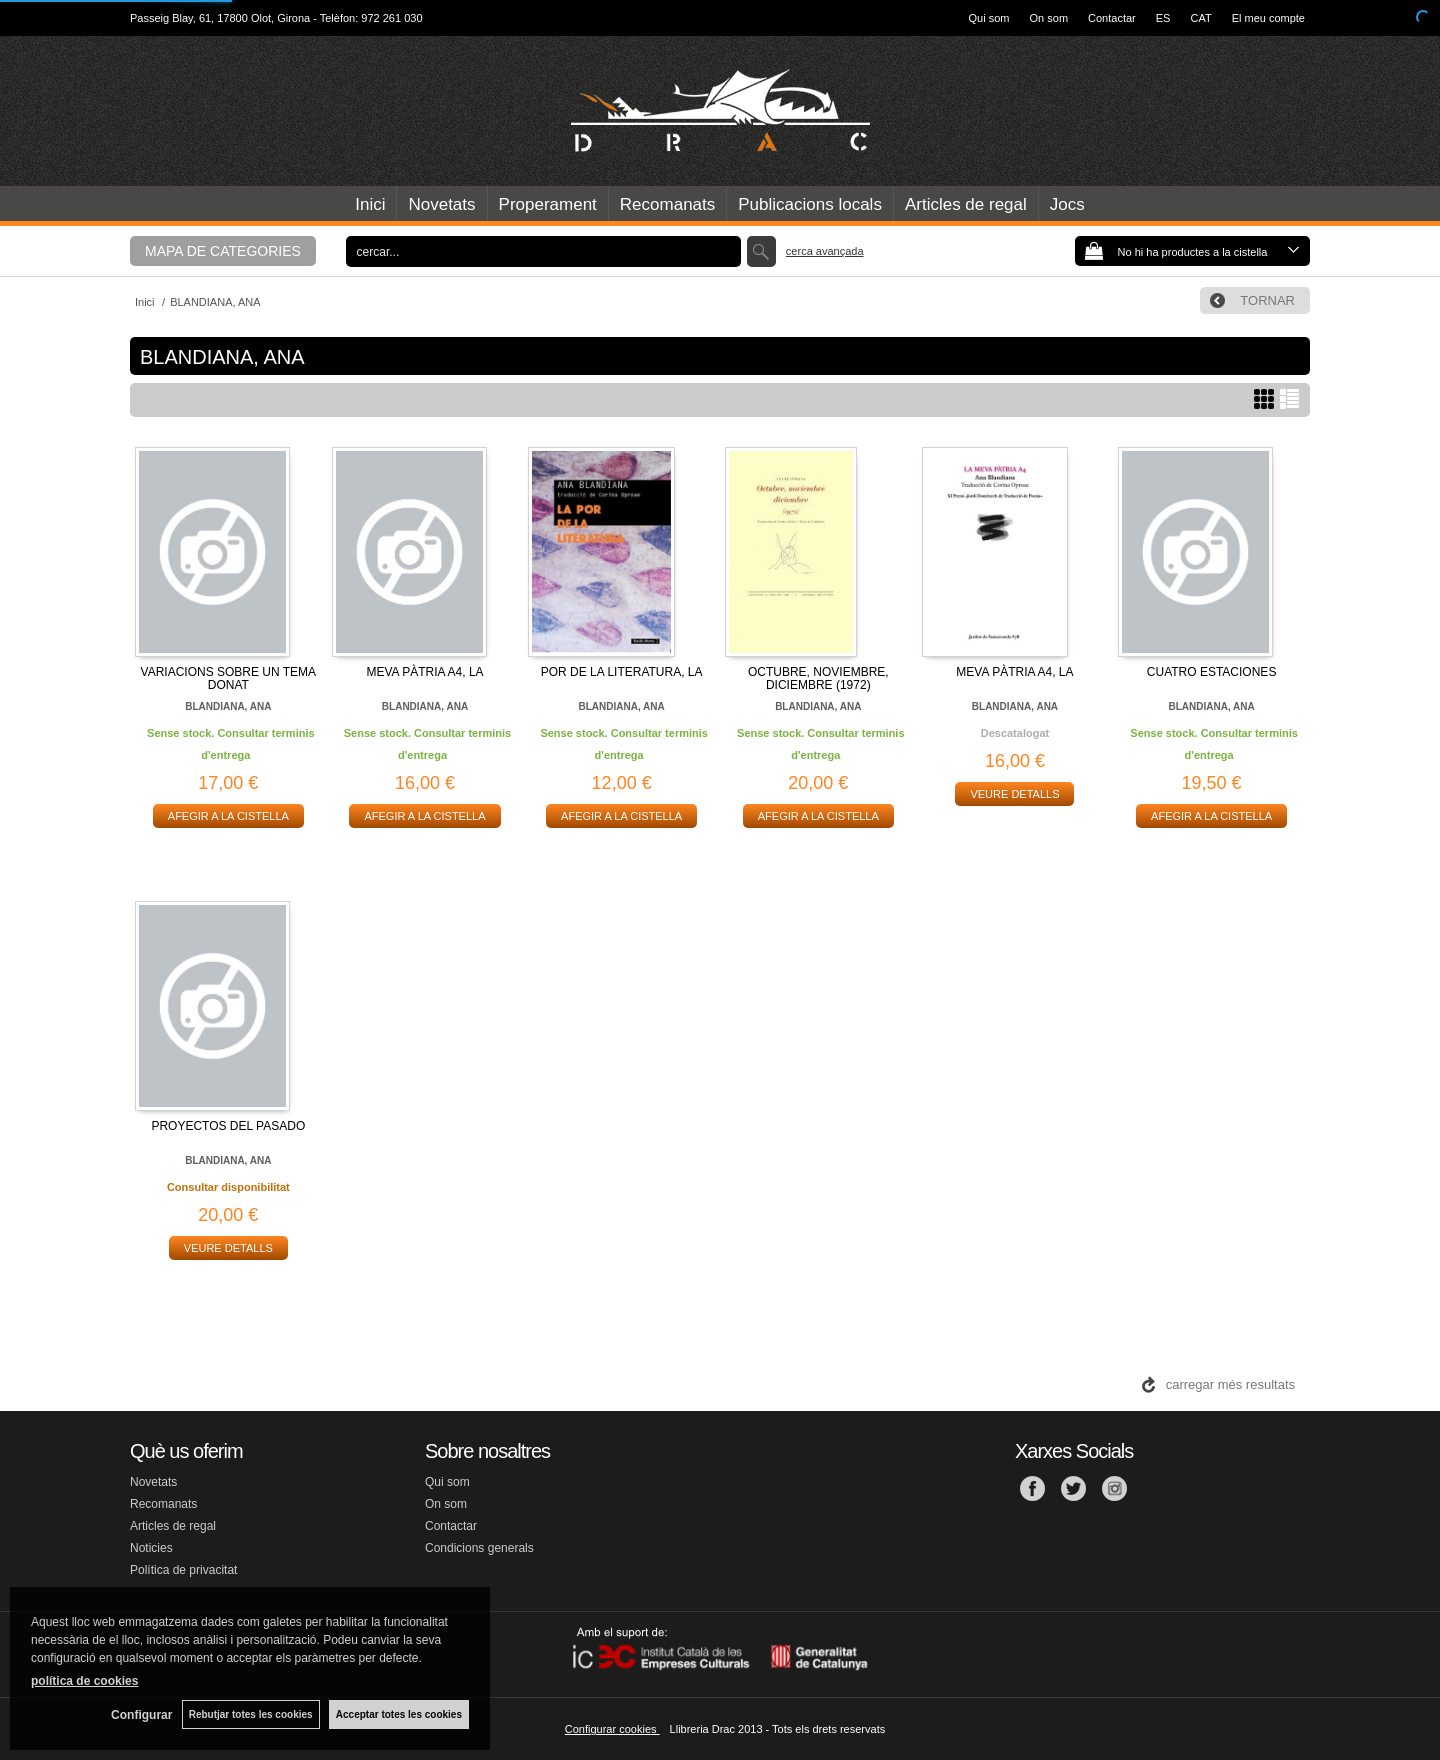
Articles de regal (966, 204)
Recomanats (667, 204)
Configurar (140, 1715)
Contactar (1112, 18)
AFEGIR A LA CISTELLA (228, 816)
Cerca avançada (825, 251)
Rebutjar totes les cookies (250, 1714)
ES (1163, 18)
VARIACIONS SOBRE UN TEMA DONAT (229, 678)
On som (1049, 18)
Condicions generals (479, 1548)
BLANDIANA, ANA (228, 706)
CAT (1200, 18)
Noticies (151, 1548)
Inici (370, 204)
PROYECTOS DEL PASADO (228, 1126)
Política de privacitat (183, 1570)
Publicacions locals (810, 204)
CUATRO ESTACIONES (1212, 672)
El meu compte (1268, 18)
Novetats (441, 204)
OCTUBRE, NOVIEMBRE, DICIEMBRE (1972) (818, 678)
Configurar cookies (612, 1729)
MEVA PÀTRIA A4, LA (424, 672)
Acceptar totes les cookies (399, 1714)
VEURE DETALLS (1014, 794)
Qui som (989, 18)
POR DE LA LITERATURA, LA (622, 672)
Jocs (1067, 204)
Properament (548, 204)
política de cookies (84, 1681)
